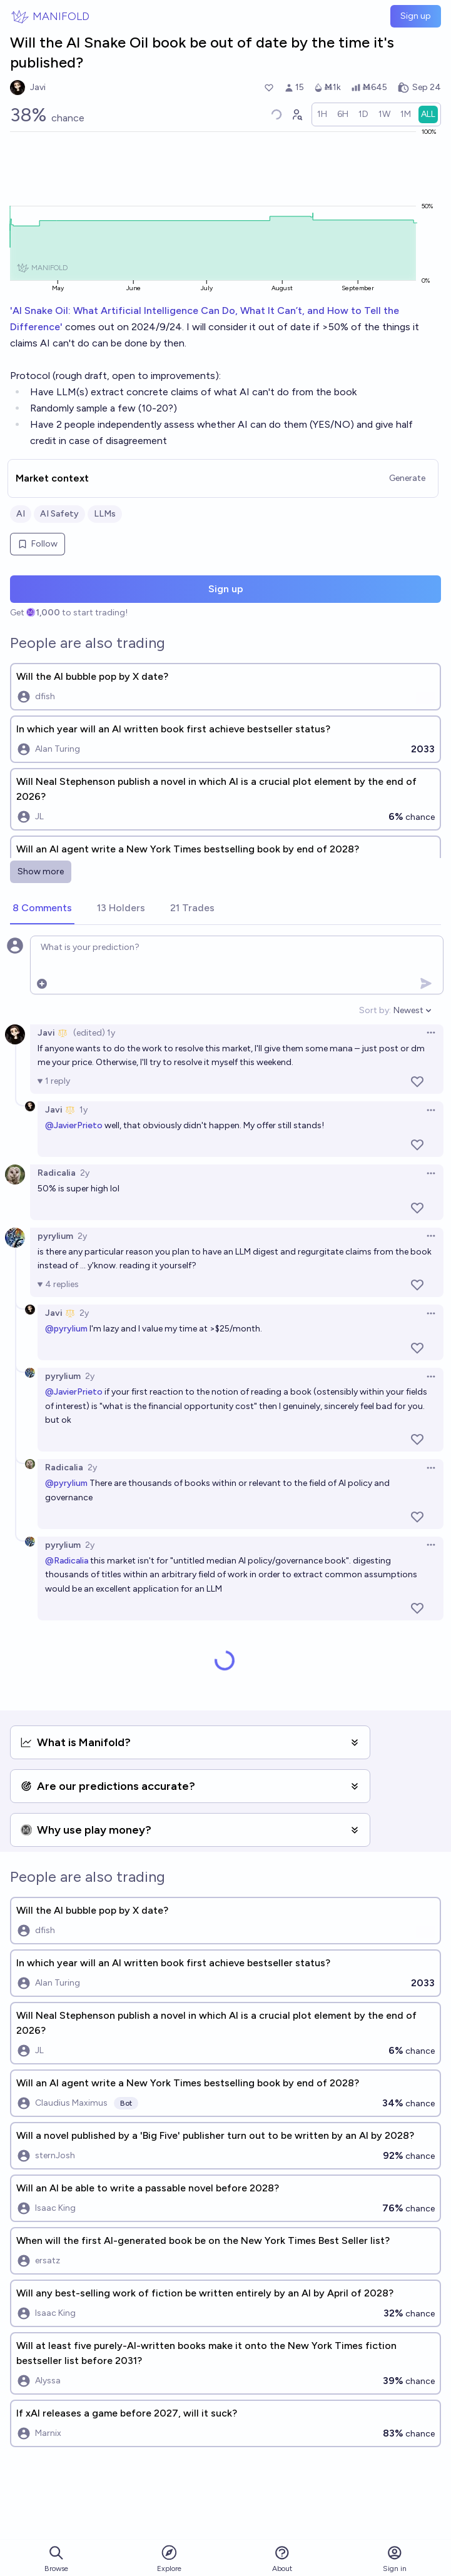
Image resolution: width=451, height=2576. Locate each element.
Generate (407, 478)
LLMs (105, 513)
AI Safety (59, 513)
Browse (56, 2559)
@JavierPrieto (74, 1125)
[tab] (42, 908)
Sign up (415, 16)
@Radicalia (66, 1560)
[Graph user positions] (296, 114)
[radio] (322, 114)
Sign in (395, 2559)
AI (20, 513)
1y (83, 1109)
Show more (41, 871)
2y (84, 1173)
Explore (169, 2558)
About (282, 2559)
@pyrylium (66, 1328)
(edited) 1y (94, 1033)
